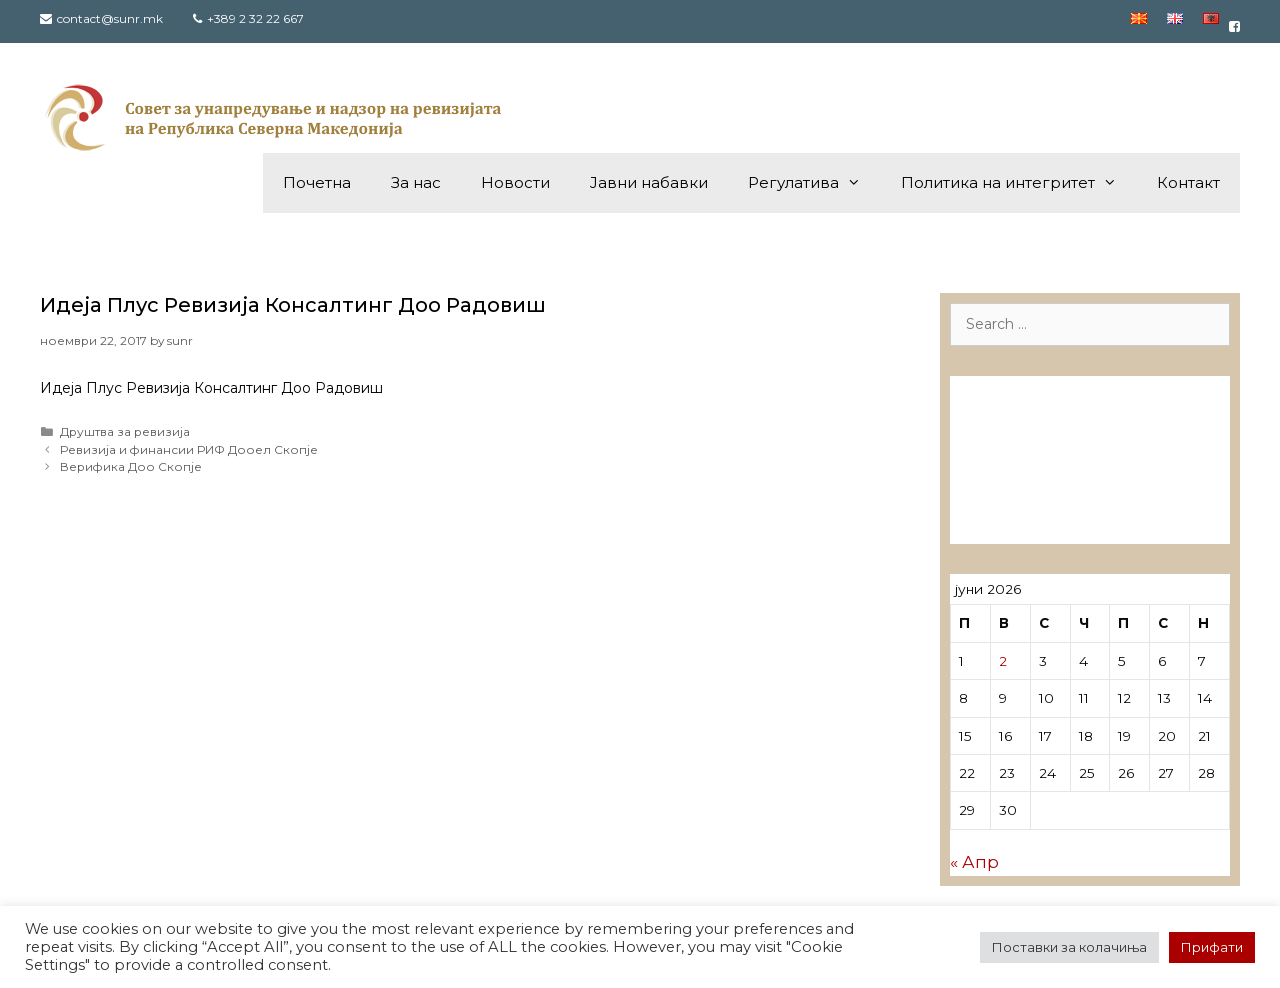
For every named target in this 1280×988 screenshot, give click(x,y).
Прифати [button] (1212, 947)
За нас (416, 182)
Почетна (317, 182)
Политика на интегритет (1019, 183)
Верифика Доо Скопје (131, 466)
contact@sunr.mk (110, 18)
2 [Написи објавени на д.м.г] (1003, 661)
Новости (515, 182)
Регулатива (814, 183)
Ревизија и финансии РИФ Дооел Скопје (189, 449)
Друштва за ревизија (125, 431)
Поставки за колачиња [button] (1069, 947)
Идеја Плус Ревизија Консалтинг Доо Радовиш (293, 305)
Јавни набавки (649, 182)
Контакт (1188, 182)
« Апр (974, 862)
